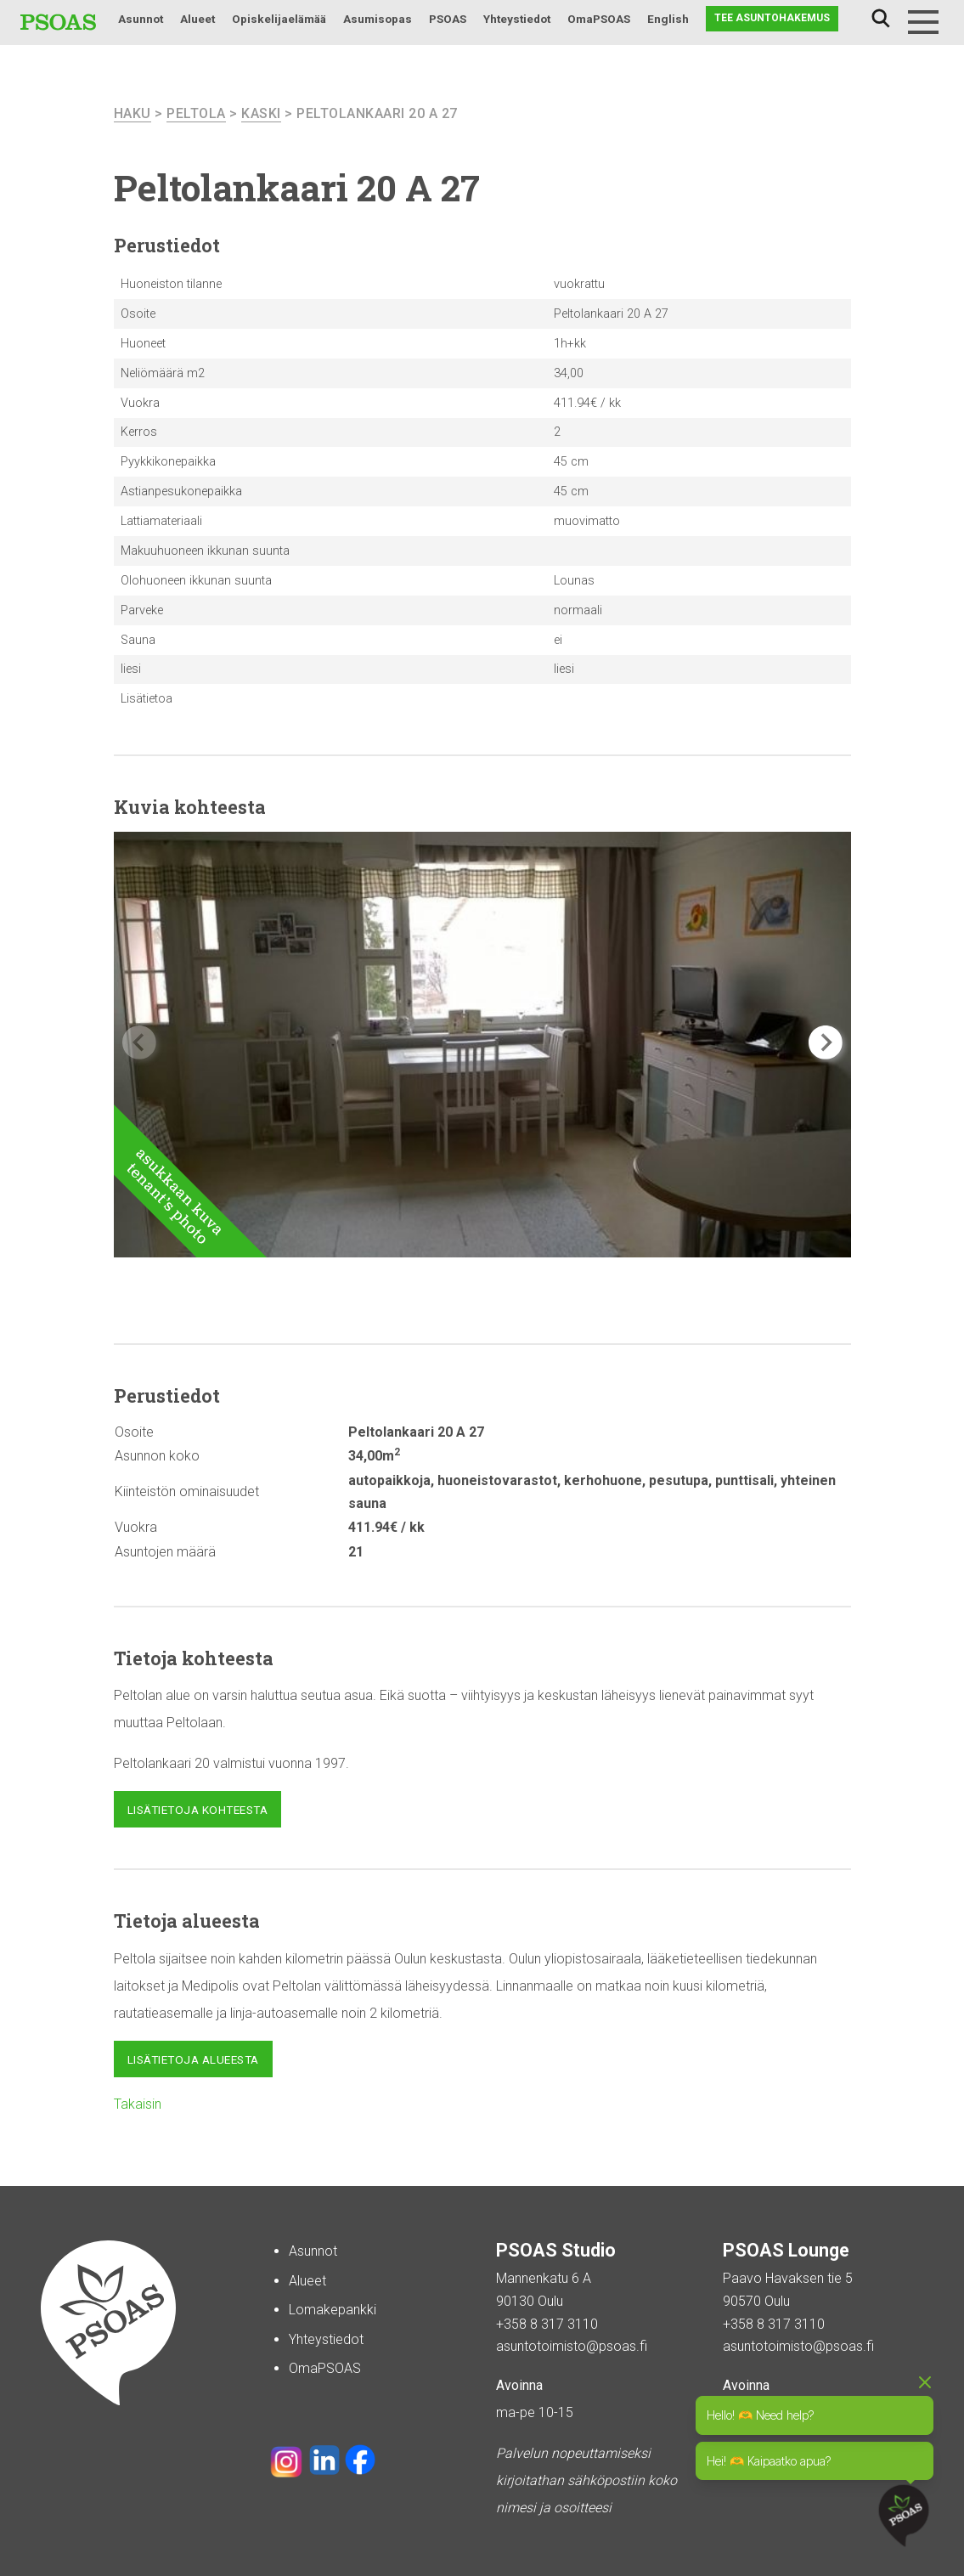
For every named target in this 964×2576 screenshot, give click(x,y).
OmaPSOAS (598, 18)
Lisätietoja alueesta (193, 2059)
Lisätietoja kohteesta (197, 1809)
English (668, 18)
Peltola (196, 113)
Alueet (197, 18)
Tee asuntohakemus (772, 18)
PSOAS (447, 18)
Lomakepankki (332, 2310)
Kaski (261, 113)
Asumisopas (377, 18)
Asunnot (140, 18)
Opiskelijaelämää (279, 18)
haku (132, 113)
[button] (826, 1042)
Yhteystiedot (516, 18)
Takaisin (137, 2104)
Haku (880, 18)
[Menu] (923, 22)
